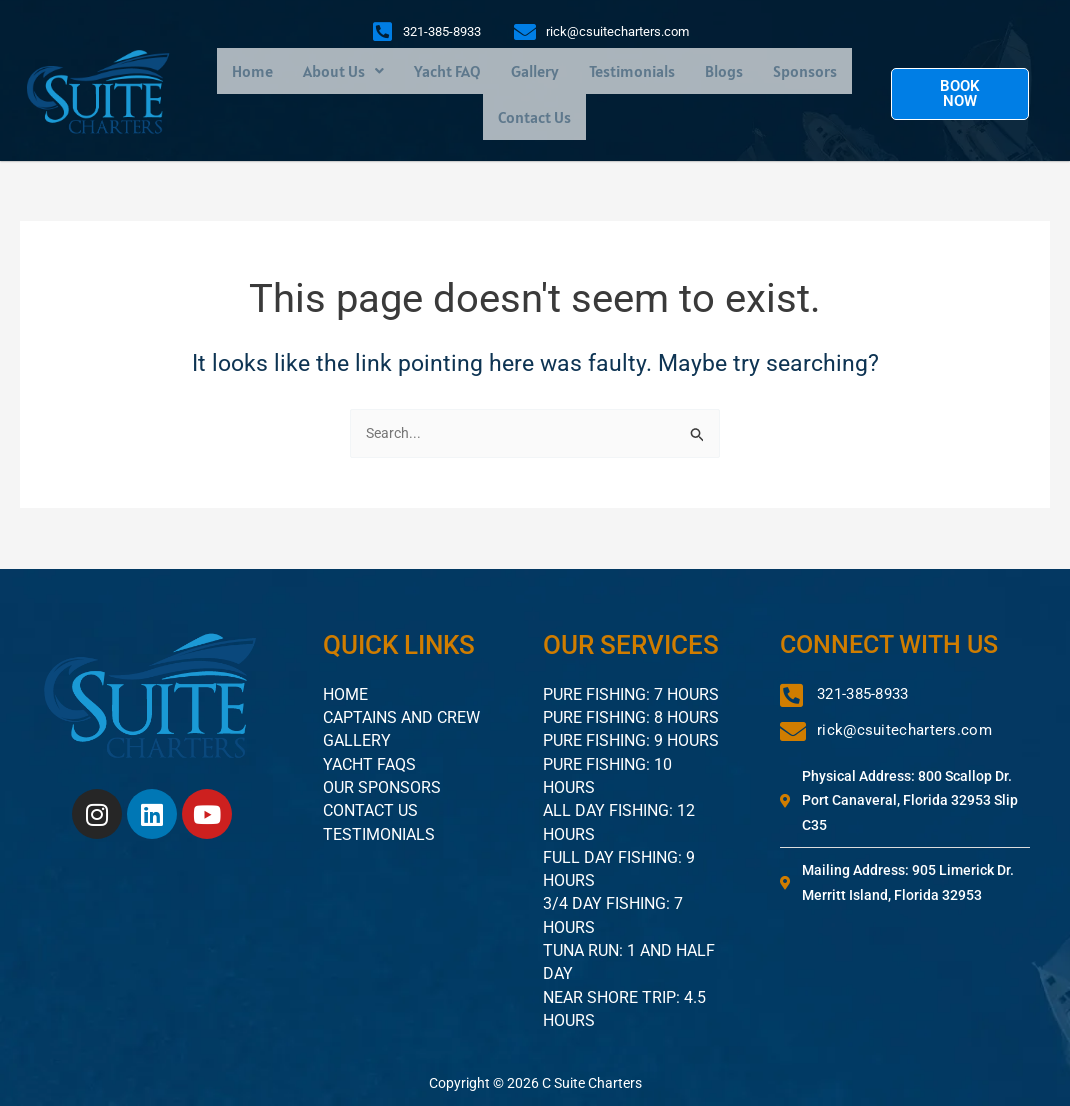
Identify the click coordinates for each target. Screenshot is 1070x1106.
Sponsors (805, 73)
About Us (343, 73)
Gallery (535, 73)
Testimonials (632, 73)
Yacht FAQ (447, 73)
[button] (343, 73)
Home (252, 73)
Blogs (724, 73)
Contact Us (534, 119)
